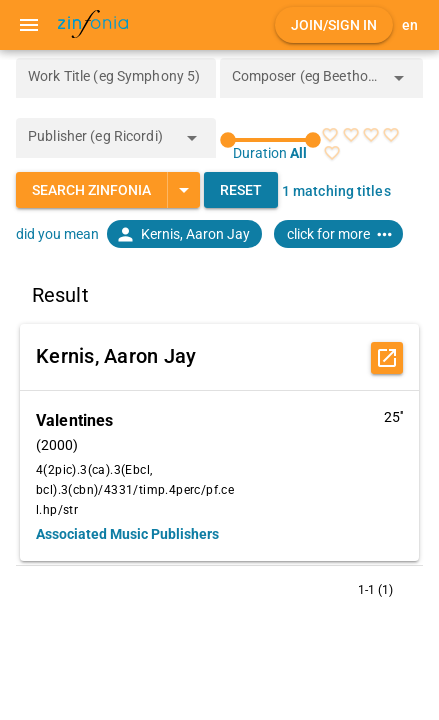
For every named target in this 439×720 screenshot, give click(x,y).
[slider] (271, 140)
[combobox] (307, 84)
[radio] (330, 135)
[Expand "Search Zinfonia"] (183, 190)
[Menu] (29, 25)
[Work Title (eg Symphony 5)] (116, 78)
